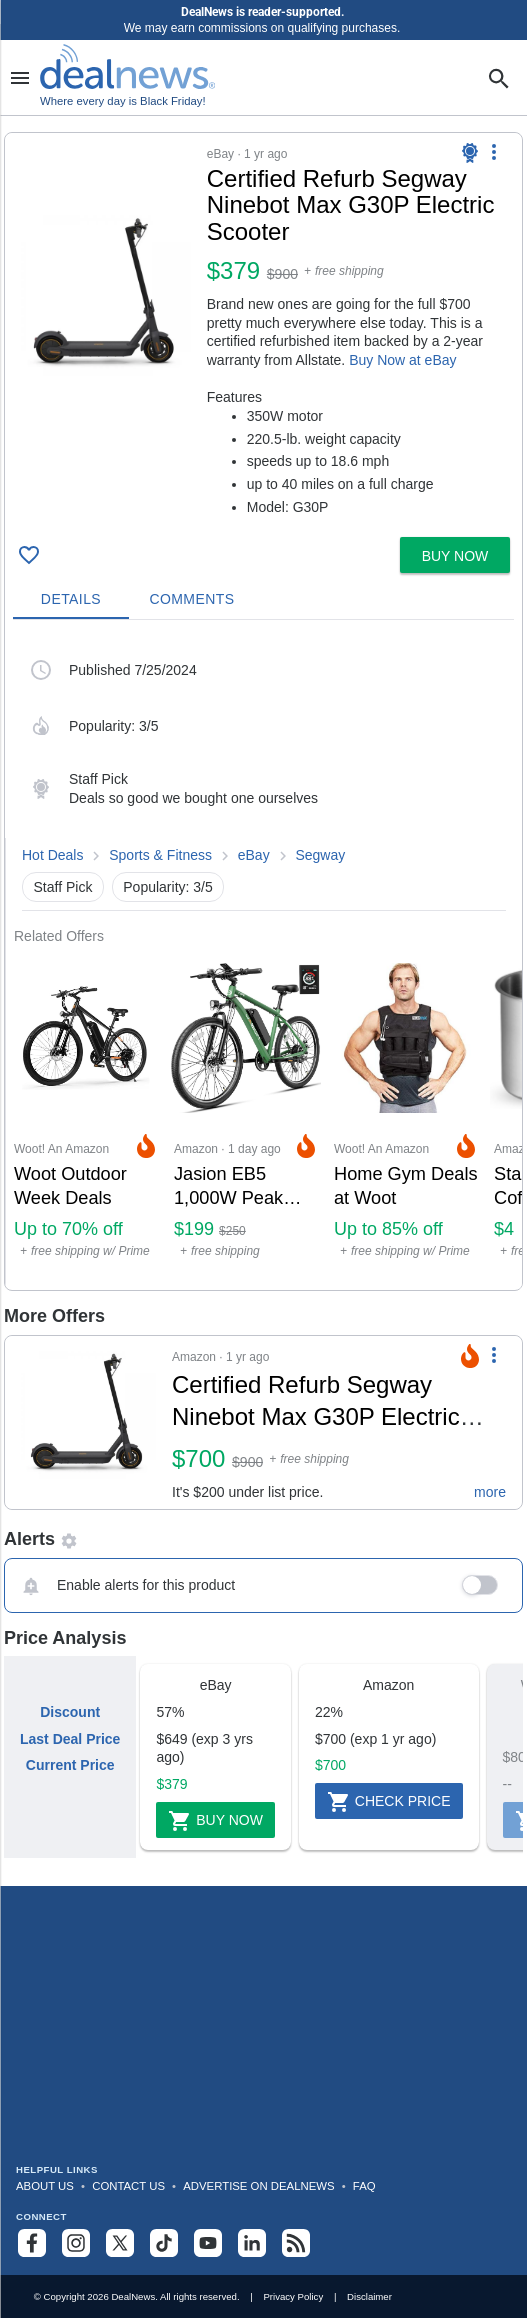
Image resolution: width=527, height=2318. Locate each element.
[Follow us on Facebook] (32, 2243)
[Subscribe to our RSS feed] (296, 2243)
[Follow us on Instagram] (76, 2243)
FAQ (364, 2186)
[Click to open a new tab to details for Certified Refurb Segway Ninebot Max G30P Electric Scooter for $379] (106, 291)
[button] (263, 331)
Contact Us (128, 2186)
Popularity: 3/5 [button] (168, 887)
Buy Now (215, 1821)
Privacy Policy (293, 2296)
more (490, 1492)
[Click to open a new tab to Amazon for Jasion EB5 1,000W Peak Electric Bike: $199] (246, 1117)
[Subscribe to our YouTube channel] (208, 2243)
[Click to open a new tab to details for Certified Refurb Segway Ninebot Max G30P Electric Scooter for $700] (88, 1423)
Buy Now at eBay (402, 360)
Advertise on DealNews (258, 2186)
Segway (320, 855)
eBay (254, 855)
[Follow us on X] (120, 2243)
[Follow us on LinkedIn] (252, 2243)
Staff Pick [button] (63, 887)
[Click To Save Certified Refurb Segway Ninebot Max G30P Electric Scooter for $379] (29, 555)
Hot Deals (52, 855)
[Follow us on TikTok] (164, 2243)
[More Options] (494, 151)
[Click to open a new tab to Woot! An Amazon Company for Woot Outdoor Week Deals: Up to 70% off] (86, 1117)
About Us (45, 2186)
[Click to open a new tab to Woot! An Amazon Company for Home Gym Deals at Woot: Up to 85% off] (406, 1117)
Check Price (389, 1802)
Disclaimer (369, 2296)
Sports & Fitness (160, 855)
